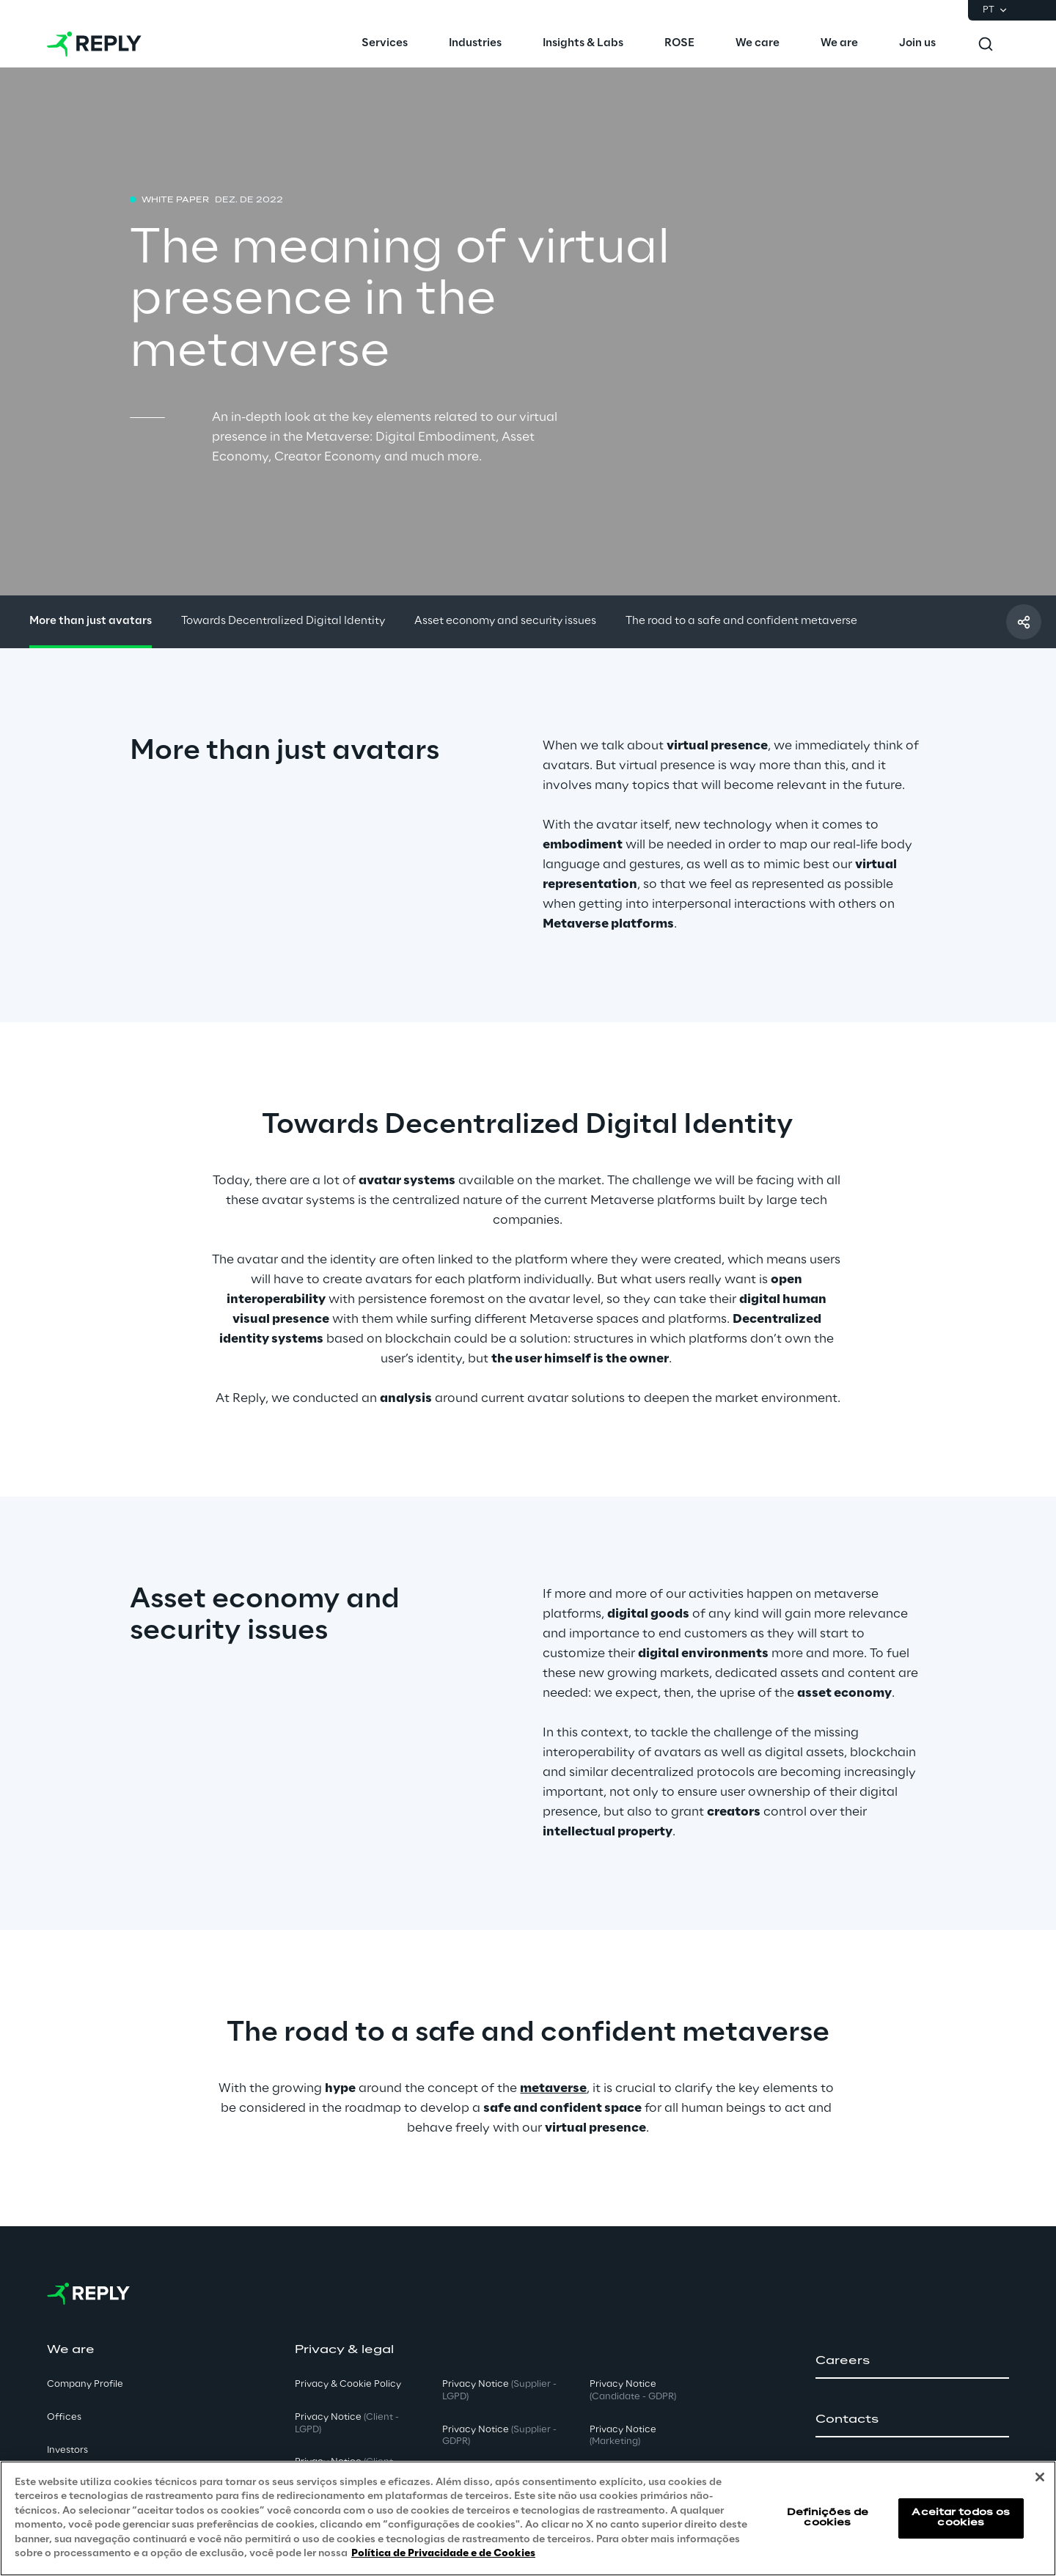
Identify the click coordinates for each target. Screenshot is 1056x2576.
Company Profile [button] (85, 2384)
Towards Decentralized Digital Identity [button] (283, 621)
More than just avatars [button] (90, 621)
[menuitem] (385, 44)
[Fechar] (1040, 2477)
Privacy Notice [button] (347, 2423)
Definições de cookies (828, 2518)
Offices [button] (64, 2417)
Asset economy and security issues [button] (505, 621)
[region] (528, 2518)
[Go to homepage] (94, 44)
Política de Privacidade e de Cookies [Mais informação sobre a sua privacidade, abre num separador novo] (443, 2553)
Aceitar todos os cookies (961, 2518)
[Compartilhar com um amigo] (1023, 621)
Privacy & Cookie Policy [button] (348, 2384)
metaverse (553, 2088)
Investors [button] (67, 2450)
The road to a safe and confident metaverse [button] (741, 621)
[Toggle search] (985, 44)
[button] (912, 2361)
